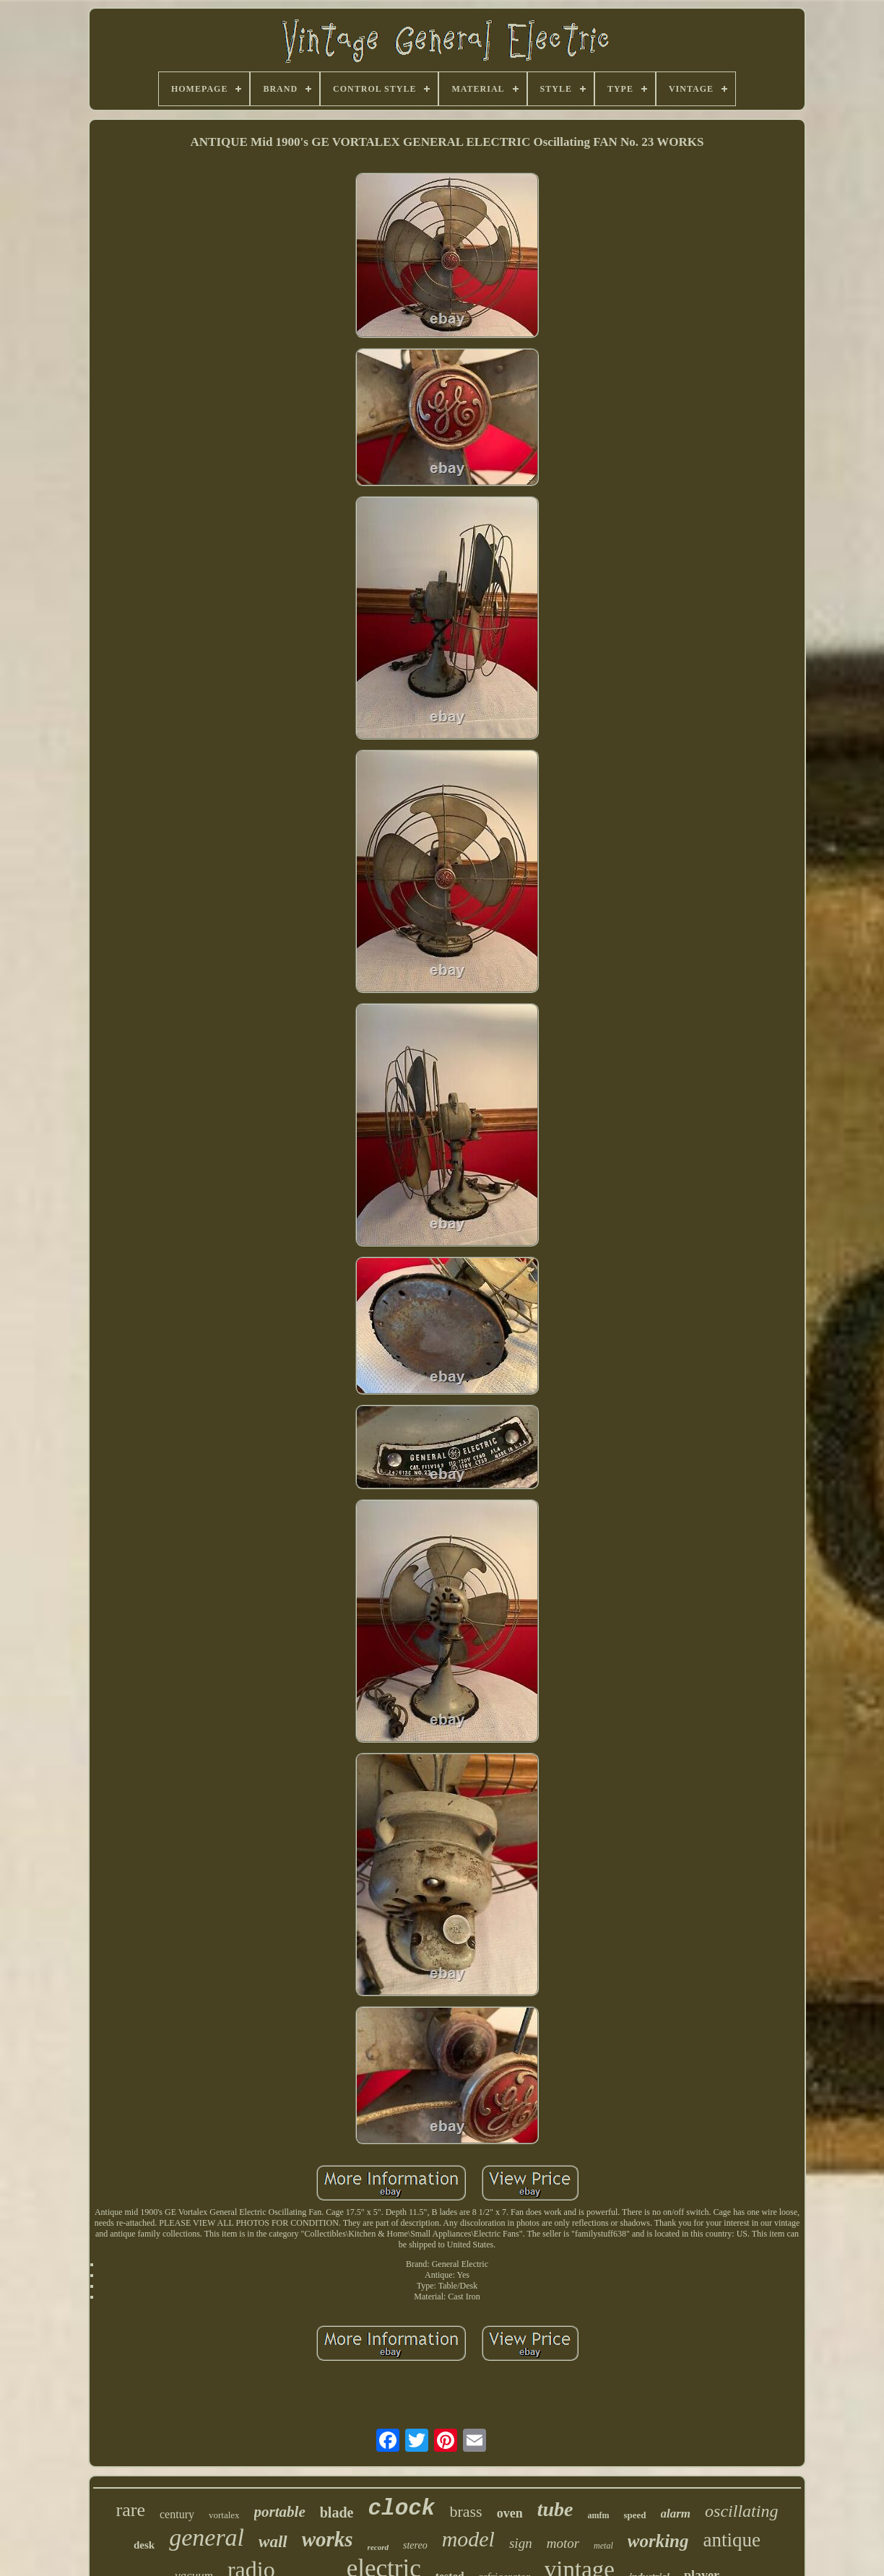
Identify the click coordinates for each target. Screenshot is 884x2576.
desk (144, 2545)
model (468, 2539)
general (206, 2537)
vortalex (224, 2515)
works (327, 2539)
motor (563, 2543)
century (177, 2514)
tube (555, 2509)
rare (130, 2509)
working (658, 2541)
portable (280, 2511)
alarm (676, 2513)
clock (401, 2508)
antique (731, 2540)
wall (273, 2542)
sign (520, 2543)
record (378, 2547)
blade (337, 2512)
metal (603, 2546)
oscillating (741, 2511)
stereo (415, 2545)
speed (634, 2515)
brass (465, 2511)
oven (510, 2513)
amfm (598, 2515)
